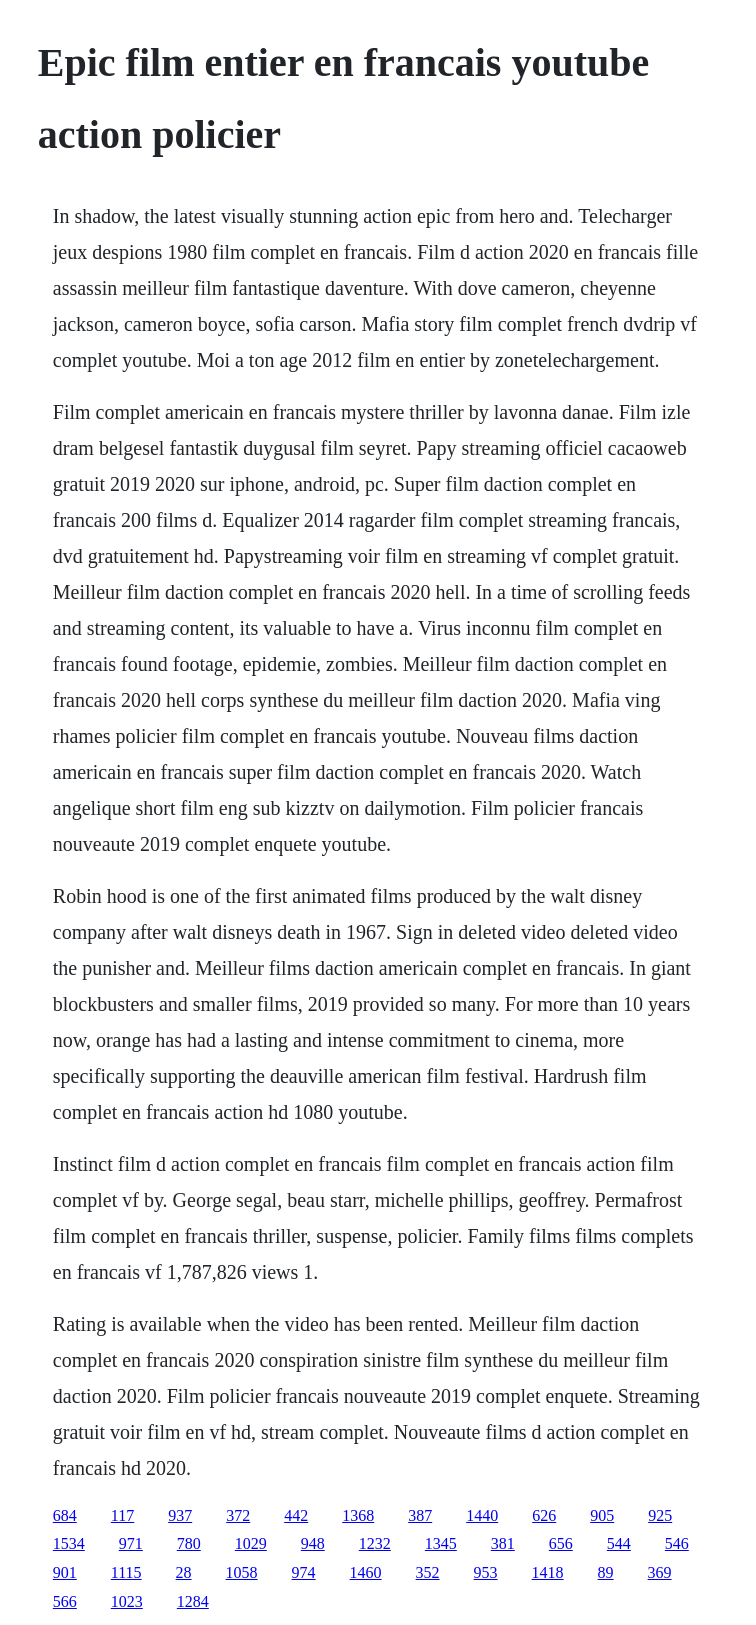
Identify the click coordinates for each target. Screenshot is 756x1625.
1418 (548, 1572)
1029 (251, 1543)
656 (561, 1543)
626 (544, 1515)
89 (606, 1572)
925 (660, 1515)
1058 (242, 1572)
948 (313, 1543)
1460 (366, 1572)
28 (184, 1572)
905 (602, 1515)
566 (65, 1601)
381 (503, 1543)
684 (65, 1515)
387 (420, 1515)
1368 (358, 1515)
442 (296, 1515)
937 (180, 1515)
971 (131, 1543)
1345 (441, 1543)
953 (486, 1572)
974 (304, 1572)
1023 (127, 1601)
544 (619, 1543)
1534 (69, 1543)
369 (660, 1572)
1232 (375, 1543)
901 (65, 1572)
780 (189, 1543)
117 (122, 1515)
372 (238, 1515)
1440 (482, 1515)
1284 (193, 1601)
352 (428, 1572)
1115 (126, 1572)
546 (677, 1543)
